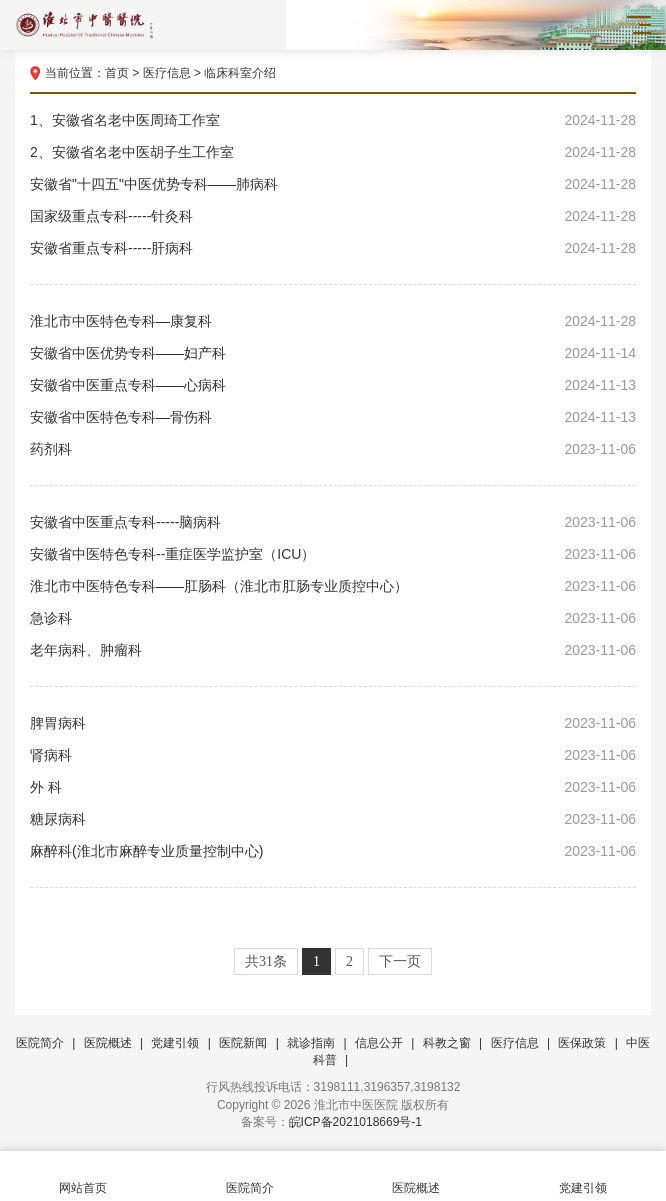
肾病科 (333, 755)
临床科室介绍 (240, 73)
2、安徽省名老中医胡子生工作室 (333, 152)
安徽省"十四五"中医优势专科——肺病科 (333, 184)
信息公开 (379, 1043)
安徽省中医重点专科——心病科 (333, 385)
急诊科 (333, 618)
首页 (117, 73)
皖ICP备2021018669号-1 (355, 1122)
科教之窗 (447, 1043)
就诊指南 (311, 1043)
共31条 (266, 961)
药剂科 (333, 449)
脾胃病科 (333, 723)
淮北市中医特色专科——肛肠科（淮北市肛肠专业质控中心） (333, 586)
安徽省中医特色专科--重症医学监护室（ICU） (333, 554)
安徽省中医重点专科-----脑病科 (333, 522)
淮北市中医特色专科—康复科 (333, 321)
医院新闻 (243, 1043)
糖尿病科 (333, 819)
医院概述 (108, 1043)
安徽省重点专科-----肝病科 (333, 248)
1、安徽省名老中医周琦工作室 (333, 120)
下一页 (400, 961)
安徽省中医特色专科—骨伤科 (333, 417)
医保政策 (582, 1043)
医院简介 (40, 1043)
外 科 (333, 787)
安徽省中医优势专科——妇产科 (333, 353)
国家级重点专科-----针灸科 (333, 216)
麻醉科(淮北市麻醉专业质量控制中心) (333, 851)
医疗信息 (167, 73)
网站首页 (83, 1176)
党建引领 (175, 1043)
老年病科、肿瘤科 (333, 650)
